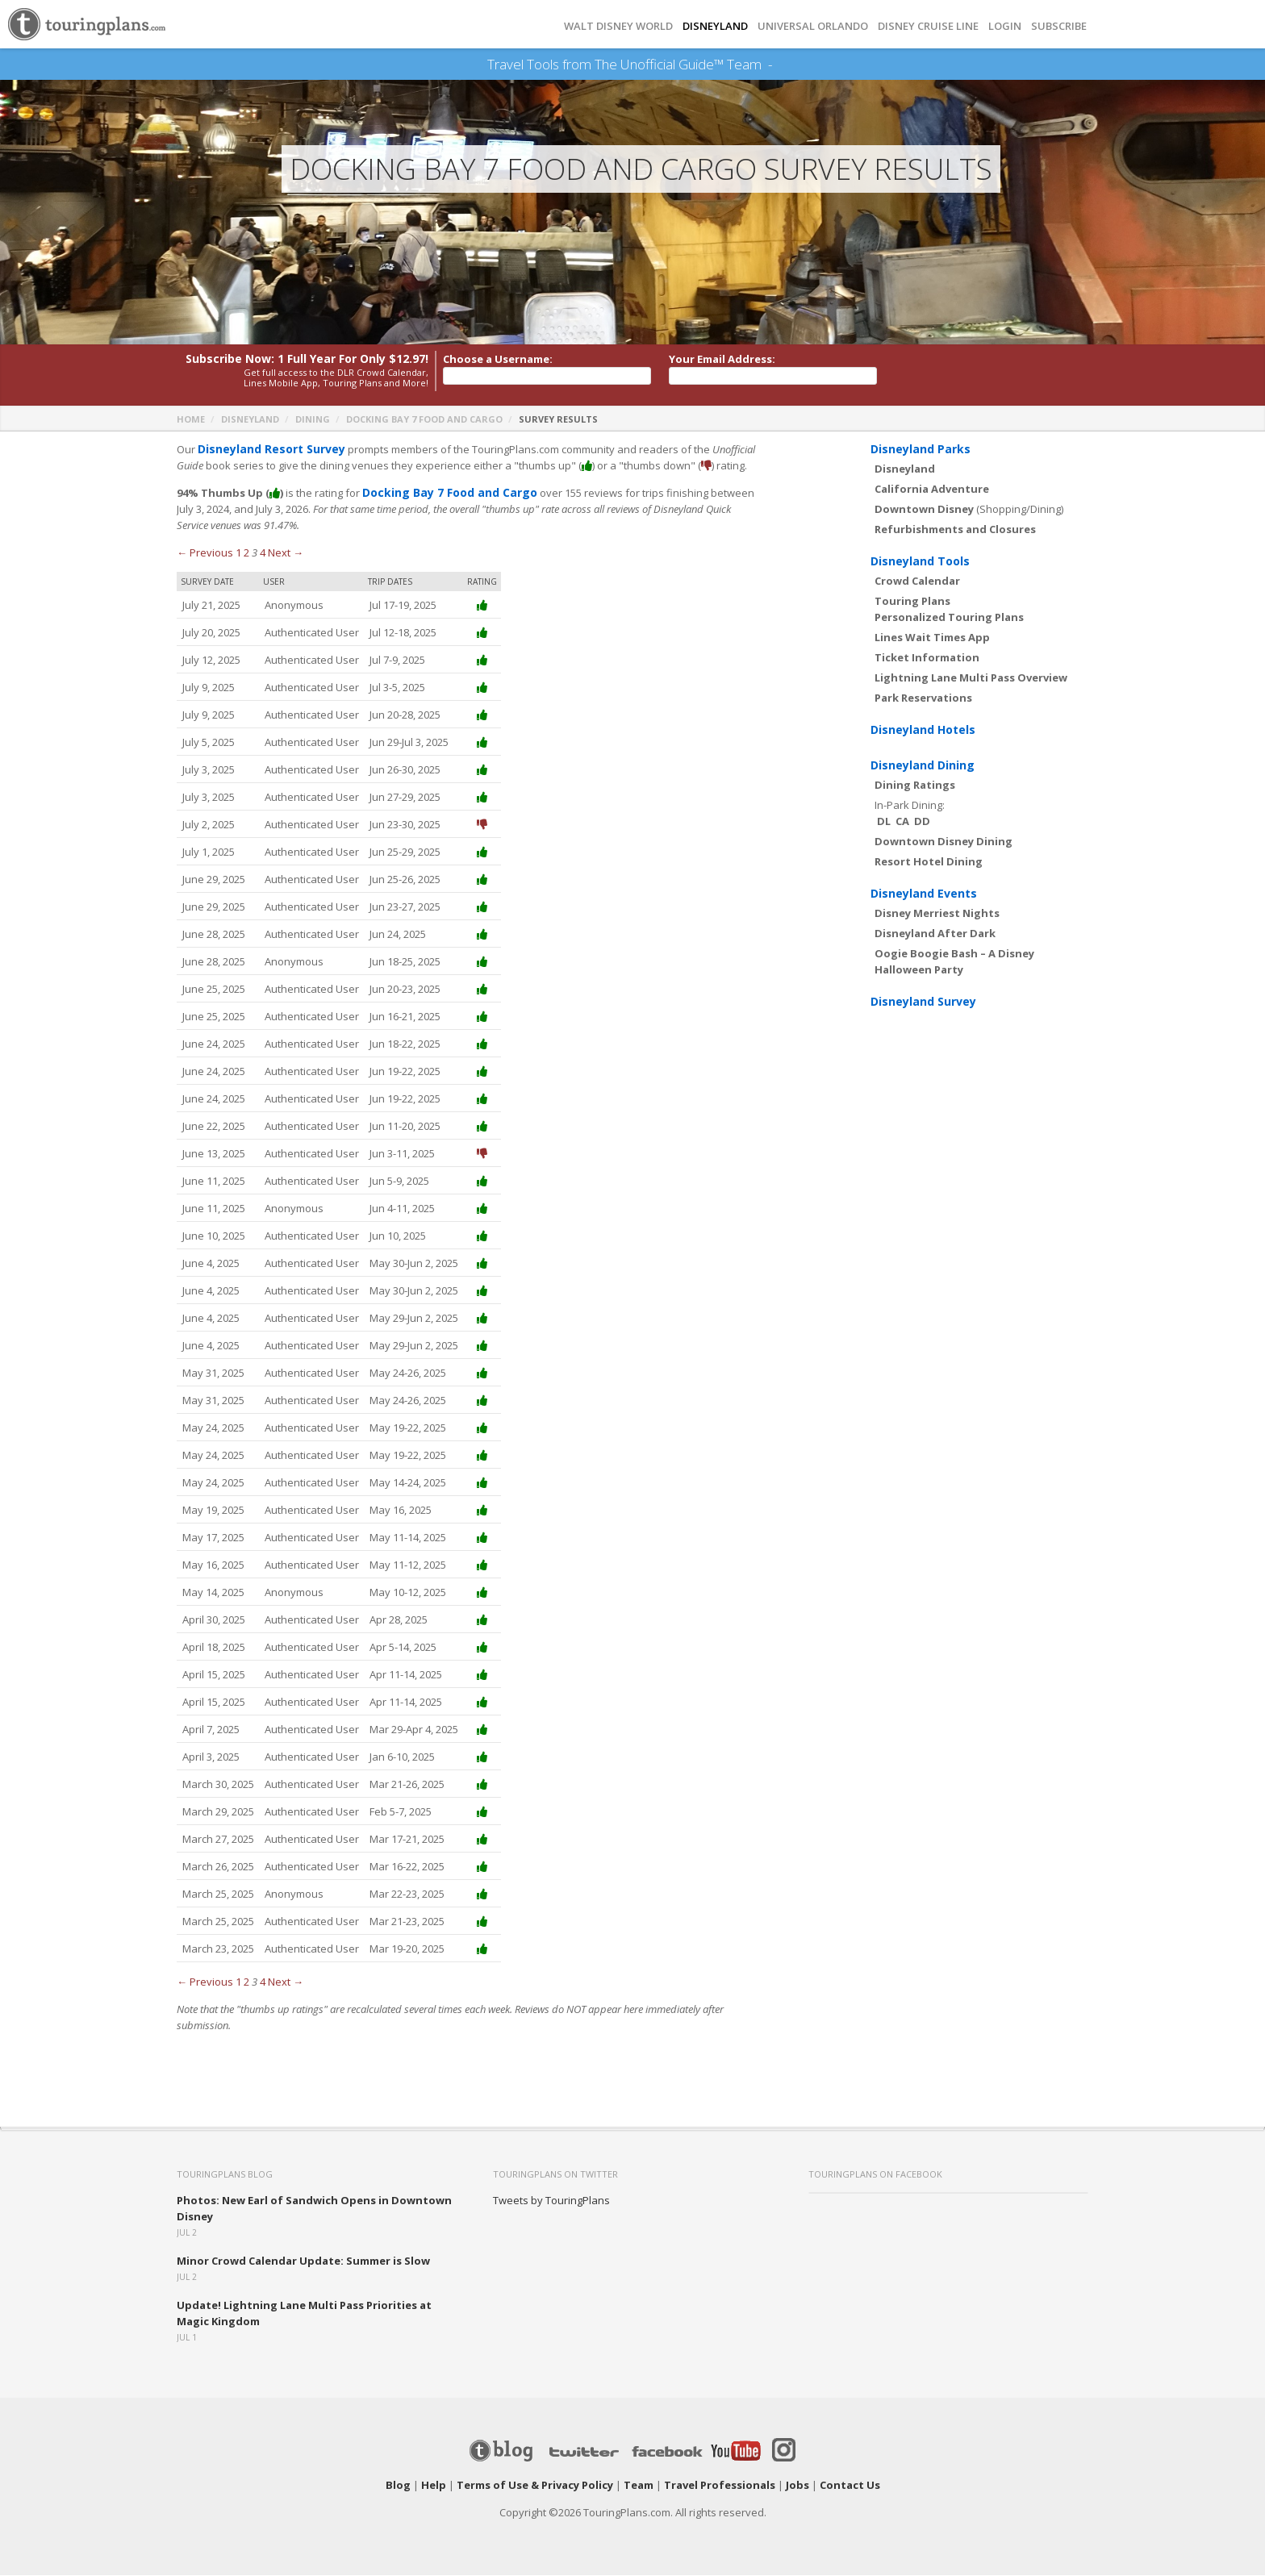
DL (884, 822)
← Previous (205, 553)
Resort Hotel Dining (929, 862)
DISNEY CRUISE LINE (928, 26)
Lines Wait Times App (932, 638)
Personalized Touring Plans (949, 618)
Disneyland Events (923, 894)
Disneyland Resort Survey (267, 450)
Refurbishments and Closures (955, 530)
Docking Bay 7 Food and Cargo (424, 420)
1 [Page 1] (238, 553)
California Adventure (932, 489)
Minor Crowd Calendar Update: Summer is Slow (303, 2261)
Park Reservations (923, 698)
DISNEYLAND (715, 26)
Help (433, 2485)
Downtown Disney (924, 509)
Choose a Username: (498, 359)
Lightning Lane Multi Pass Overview (971, 678)
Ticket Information (927, 658)
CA (902, 822)
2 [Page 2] (246, 553)
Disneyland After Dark (935, 934)
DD (922, 822)
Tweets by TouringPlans (551, 2201)
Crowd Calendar (917, 581)
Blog (398, 2485)
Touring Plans (912, 601)
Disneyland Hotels (922, 730)
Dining (312, 420)
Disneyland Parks (920, 449)
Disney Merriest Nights (937, 914)
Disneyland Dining (922, 765)
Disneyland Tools (920, 561)
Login (1004, 26)
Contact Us (850, 2485)
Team (638, 2485)
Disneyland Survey (923, 1002)
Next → (285, 553)
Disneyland (250, 420)
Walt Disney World (618, 26)
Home (191, 420)
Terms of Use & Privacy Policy (535, 2485)
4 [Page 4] (262, 553)
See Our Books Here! (778, 64)
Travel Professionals (719, 2485)
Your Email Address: (722, 359)
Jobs (797, 2485)
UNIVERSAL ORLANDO (813, 26)
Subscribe (1059, 26)
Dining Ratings (915, 785)
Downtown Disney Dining (943, 842)
